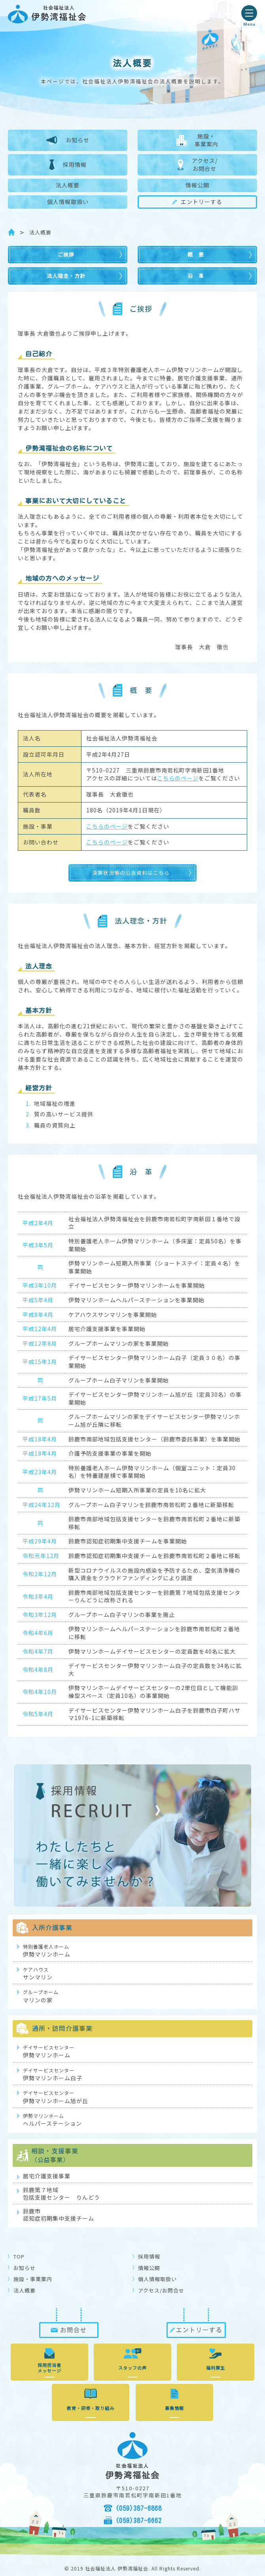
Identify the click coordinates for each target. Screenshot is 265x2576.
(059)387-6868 (138, 2508)
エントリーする (197, 202)
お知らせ (67, 140)
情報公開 (197, 185)
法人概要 (68, 185)
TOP (19, 2256)
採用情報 (68, 164)
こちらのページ (178, 778)
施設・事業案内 (197, 140)
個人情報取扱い (68, 202)
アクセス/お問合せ (197, 164)
